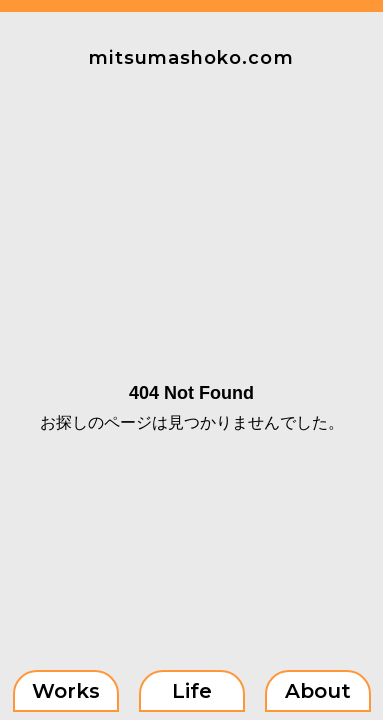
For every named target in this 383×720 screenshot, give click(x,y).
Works (66, 691)
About (318, 691)
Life (192, 691)
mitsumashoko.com (191, 58)
